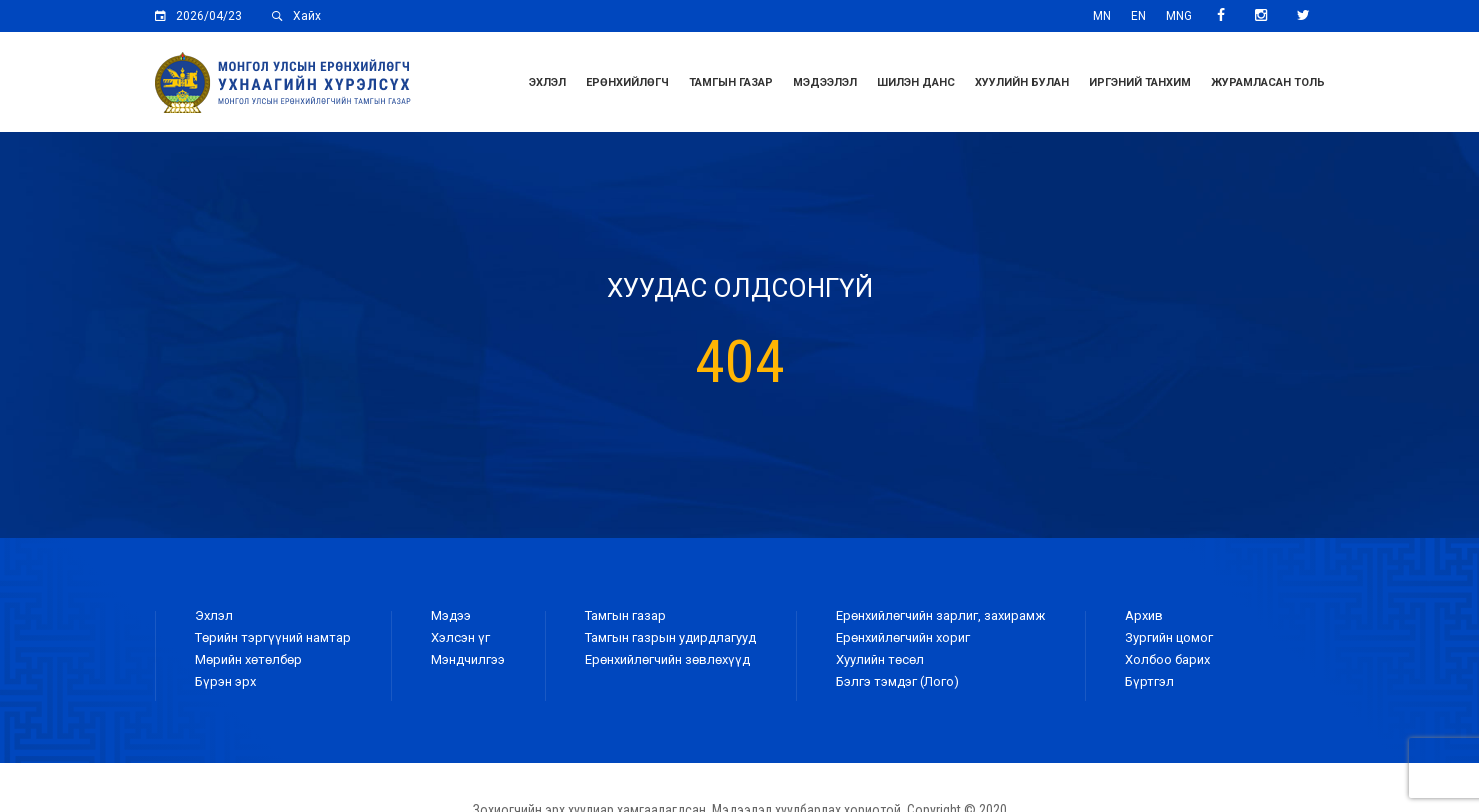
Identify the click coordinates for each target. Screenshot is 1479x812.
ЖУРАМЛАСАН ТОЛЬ (1268, 82)
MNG (1179, 16)
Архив (1144, 615)
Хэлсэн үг (460, 637)
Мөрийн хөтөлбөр (248, 659)
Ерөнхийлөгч (627, 82)
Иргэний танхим (1140, 82)
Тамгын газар (731, 82)
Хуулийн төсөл (880, 659)
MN (1102, 16)
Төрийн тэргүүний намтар (273, 637)
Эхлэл (547, 82)
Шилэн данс (916, 82)
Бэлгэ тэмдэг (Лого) (897, 681)
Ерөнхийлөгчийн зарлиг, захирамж (940, 615)
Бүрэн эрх (225, 681)
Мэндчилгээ (468, 659)
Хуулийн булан (1022, 82)
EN (1138, 16)
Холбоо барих (1167, 659)
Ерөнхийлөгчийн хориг (903, 637)
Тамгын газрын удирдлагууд (670, 637)
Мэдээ (451, 615)
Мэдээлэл (825, 82)
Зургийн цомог (1169, 637)
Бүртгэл (1149, 681)
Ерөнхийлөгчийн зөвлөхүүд (667, 659)
